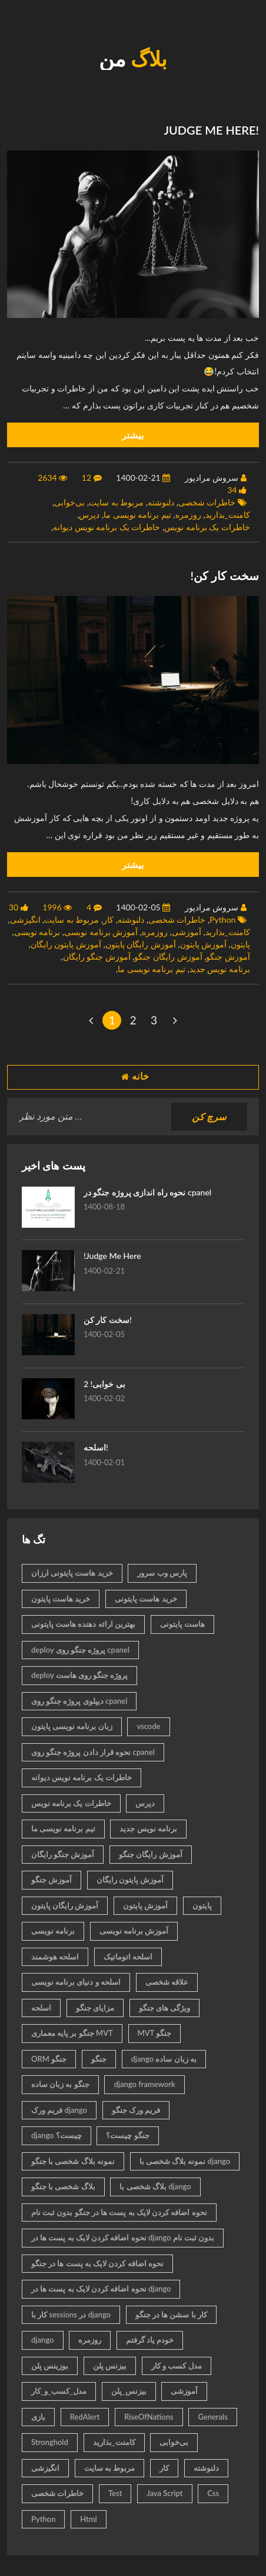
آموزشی (186, 932)
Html (88, 2519)
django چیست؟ (56, 2135)
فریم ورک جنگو (136, 2110)
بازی (38, 2416)
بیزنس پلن (110, 2365)
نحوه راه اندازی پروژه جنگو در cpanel (147, 1192)
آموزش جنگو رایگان (97, 957)
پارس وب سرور (162, 1572)
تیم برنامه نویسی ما (137, 515)
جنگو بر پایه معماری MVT (72, 2033)
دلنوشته (161, 502)
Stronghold (49, 2442)
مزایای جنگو (95, 2007)
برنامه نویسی (37, 932)
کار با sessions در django (71, 2314)
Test (115, 2493)
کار (108, 919)
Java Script (164, 2493)
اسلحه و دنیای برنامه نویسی (76, 1982)
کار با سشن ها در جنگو (171, 2314)
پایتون (240, 944)
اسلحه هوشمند (55, 1956)
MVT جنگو (155, 2033)
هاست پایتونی (182, 1624)
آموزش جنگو (228, 957)
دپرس (89, 515)
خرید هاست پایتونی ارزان (72, 1572)
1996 (51, 907)
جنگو (99, 2059)
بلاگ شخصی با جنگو (63, 2186)
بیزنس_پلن (129, 2391)
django (42, 2339)
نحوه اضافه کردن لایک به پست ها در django (101, 2288)
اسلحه (41, 2007)
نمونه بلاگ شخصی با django (184, 2161)
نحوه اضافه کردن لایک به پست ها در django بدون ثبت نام (122, 2237)
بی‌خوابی (69, 502)
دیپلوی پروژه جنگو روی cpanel (79, 1701)
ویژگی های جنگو (164, 2007)
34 (232, 490)
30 (13, 907)
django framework (144, 2084)
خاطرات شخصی (207, 502)
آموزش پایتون (203, 944)
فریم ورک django (59, 2110)
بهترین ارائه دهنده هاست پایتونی (83, 1624)
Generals (213, 2416)
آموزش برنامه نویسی (101, 932)
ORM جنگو (48, 2059)
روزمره (188, 515)
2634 (47, 478)
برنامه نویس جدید (219, 969)
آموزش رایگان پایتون (140, 944)
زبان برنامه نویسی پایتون (71, 1726)
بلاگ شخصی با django (155, 2186)
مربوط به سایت (116, 502)
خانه (133, 1076)
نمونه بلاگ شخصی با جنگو (73, 2161)
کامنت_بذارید (227, 515)
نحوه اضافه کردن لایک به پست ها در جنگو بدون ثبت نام (119, 2212)
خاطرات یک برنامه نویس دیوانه (106, 527)
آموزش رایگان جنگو (168, 957)
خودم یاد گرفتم (150, 2339)
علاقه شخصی (166, 1982)
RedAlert (85, 2416)
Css (213, 2493)
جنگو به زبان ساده (60, 2084)
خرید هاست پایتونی (146, 1598)
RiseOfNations (149, 2416)
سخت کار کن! (108, 1320)
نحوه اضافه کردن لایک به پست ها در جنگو (97, 2263)
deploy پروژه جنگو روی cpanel (80, 1649)
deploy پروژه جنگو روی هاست (79, 1675)
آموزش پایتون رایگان (66, 944)
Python (222, 919)
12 (86, 478)
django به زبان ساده (164, 2059)
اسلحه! (96, 1447)
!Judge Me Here (112, 1256)
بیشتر (133, 435)
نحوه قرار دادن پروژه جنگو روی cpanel (93, 1752)
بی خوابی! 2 (104, 1384)
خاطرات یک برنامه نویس (207, 527)
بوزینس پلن (49, 2365)
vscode (148, 1726)
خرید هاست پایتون (60, 1598)
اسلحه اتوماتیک (128, 1956)
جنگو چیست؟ (127, 2135)
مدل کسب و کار (176, 2365)
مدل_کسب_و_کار (59, 2391)
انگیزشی (25, 919)
